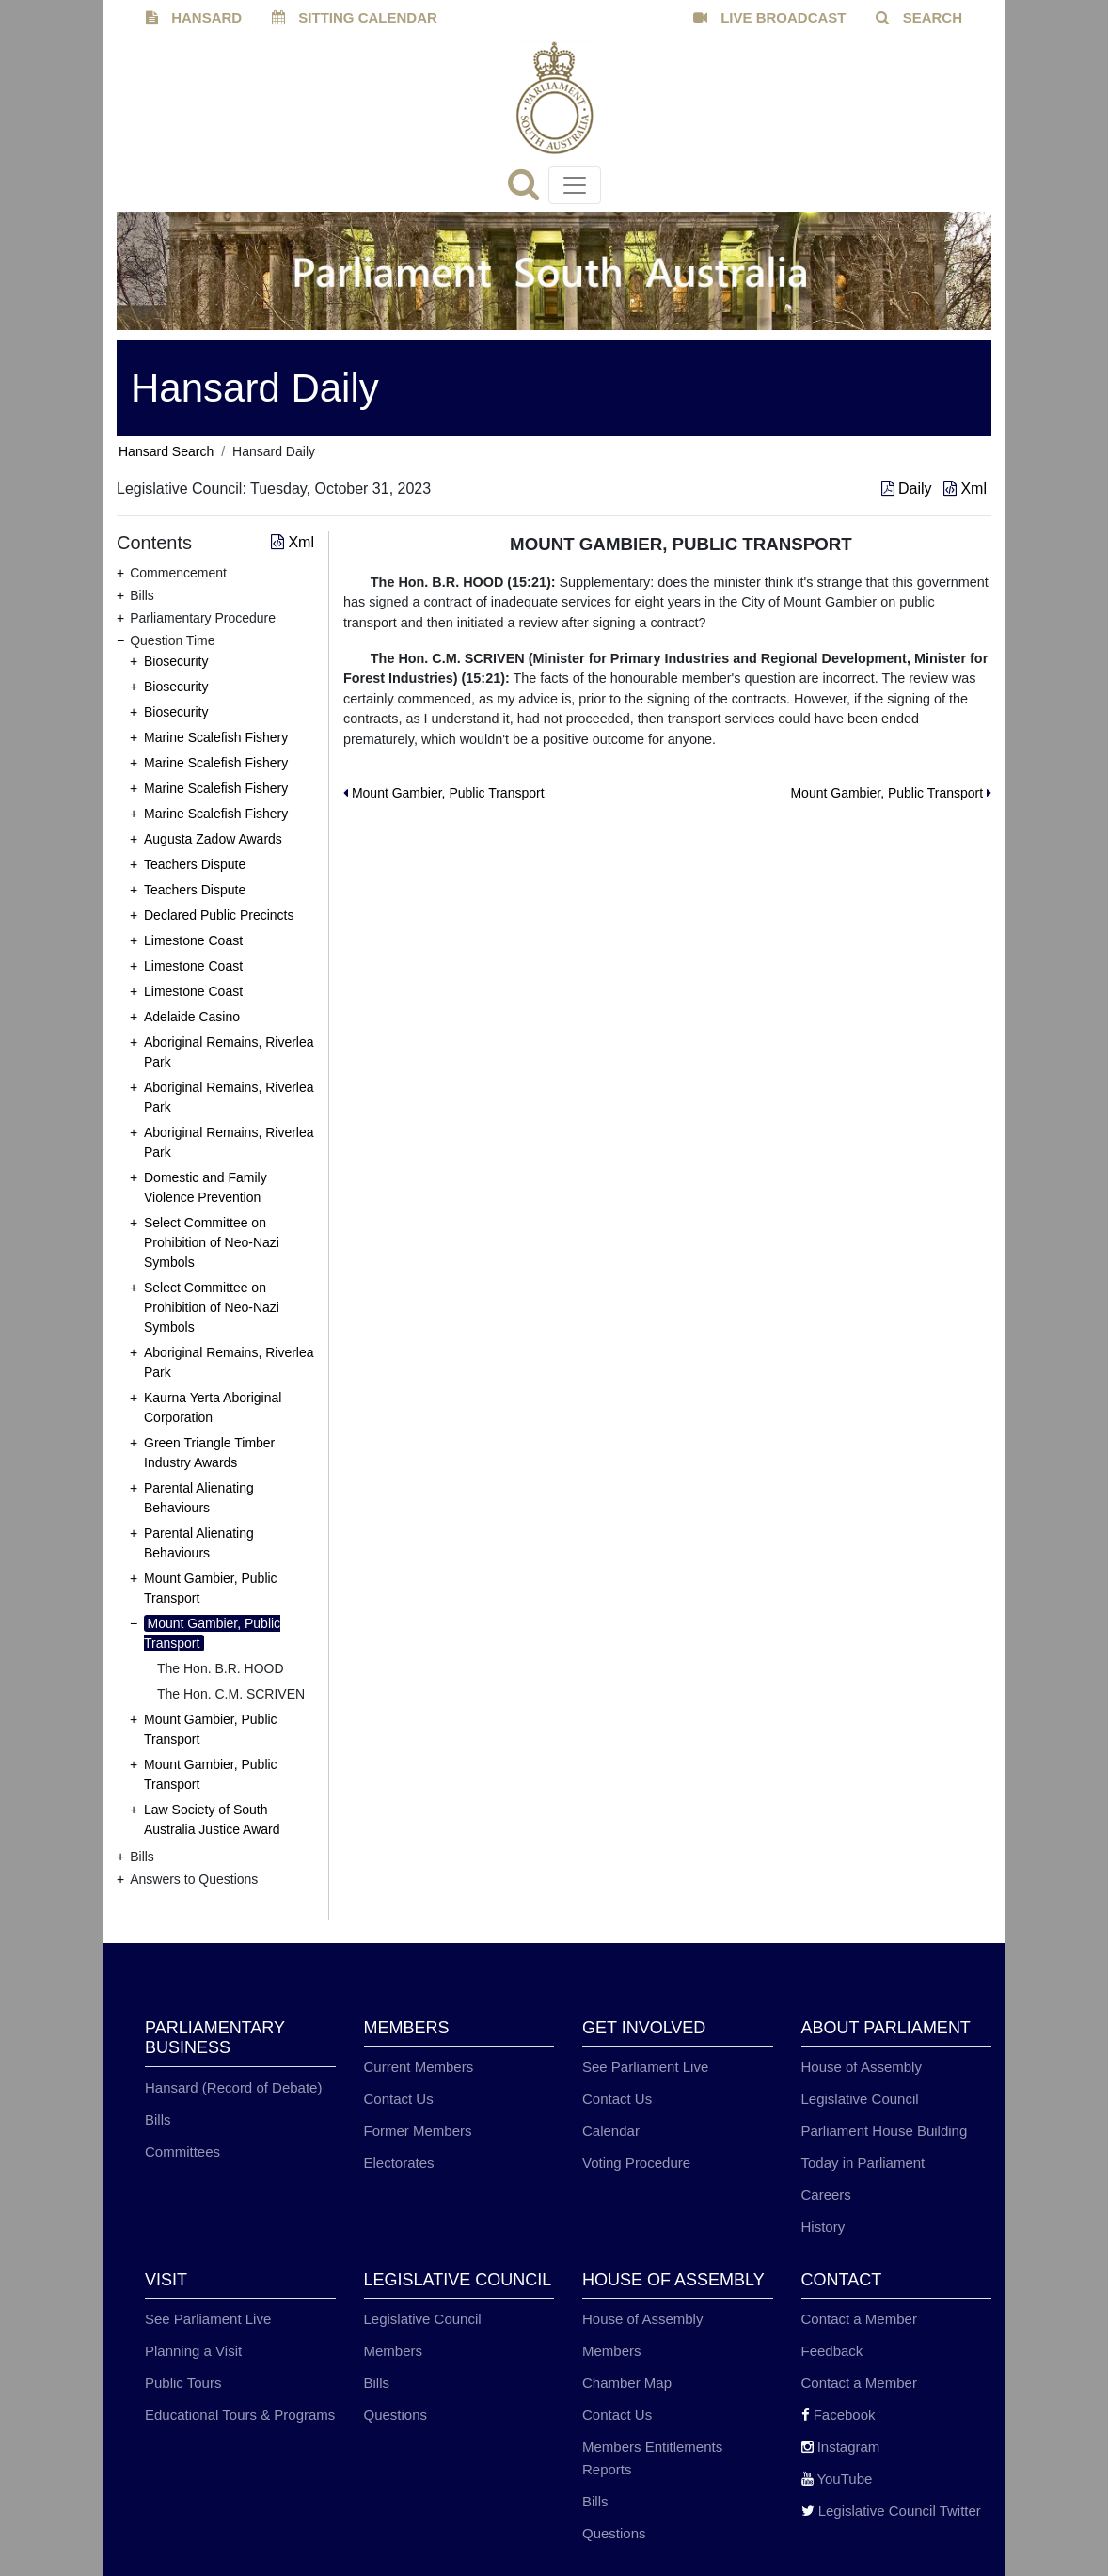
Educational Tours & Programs (240, 2415)
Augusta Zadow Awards (213, 838)
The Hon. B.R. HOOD (220, 1668)
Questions (396, 2415)
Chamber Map (627, 2383)
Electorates (399, 2163)
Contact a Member (859, 2319)
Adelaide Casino (192, 1016)
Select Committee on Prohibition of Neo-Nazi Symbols (211, 1242)
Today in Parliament (863, 2163)
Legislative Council (860, 2099)
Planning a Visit (193, 2351)
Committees (182, 2151)
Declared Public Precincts (219, 915)
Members (393, 2351)
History (823, 2227)
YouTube (837, 2479)
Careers (826, 2195)
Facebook (838, 2415)
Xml (965, 489)
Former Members (418, 2131)
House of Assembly (861, 2067)
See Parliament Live (645, 2067)
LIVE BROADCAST (770, 17)
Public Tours (183, 2383)
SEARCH (919, 17)
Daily (908, 489)
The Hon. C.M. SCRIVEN (231, 1693)
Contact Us (399, 2099)
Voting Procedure (636, 2163)
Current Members (419, 2067)
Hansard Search (166, 451)
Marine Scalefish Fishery (216, 737)
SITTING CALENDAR (354, 17)
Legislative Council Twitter (891, 2511)
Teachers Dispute (194, 864)
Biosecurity (176, 661)
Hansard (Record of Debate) (233, 2087)
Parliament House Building (884, 2131)
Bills (158, 2119)
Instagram (840, 2447)
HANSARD (194, 17)
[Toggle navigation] (574, 185)
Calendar (611, 2131)
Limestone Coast (193, 940)
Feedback (832, 2351)
